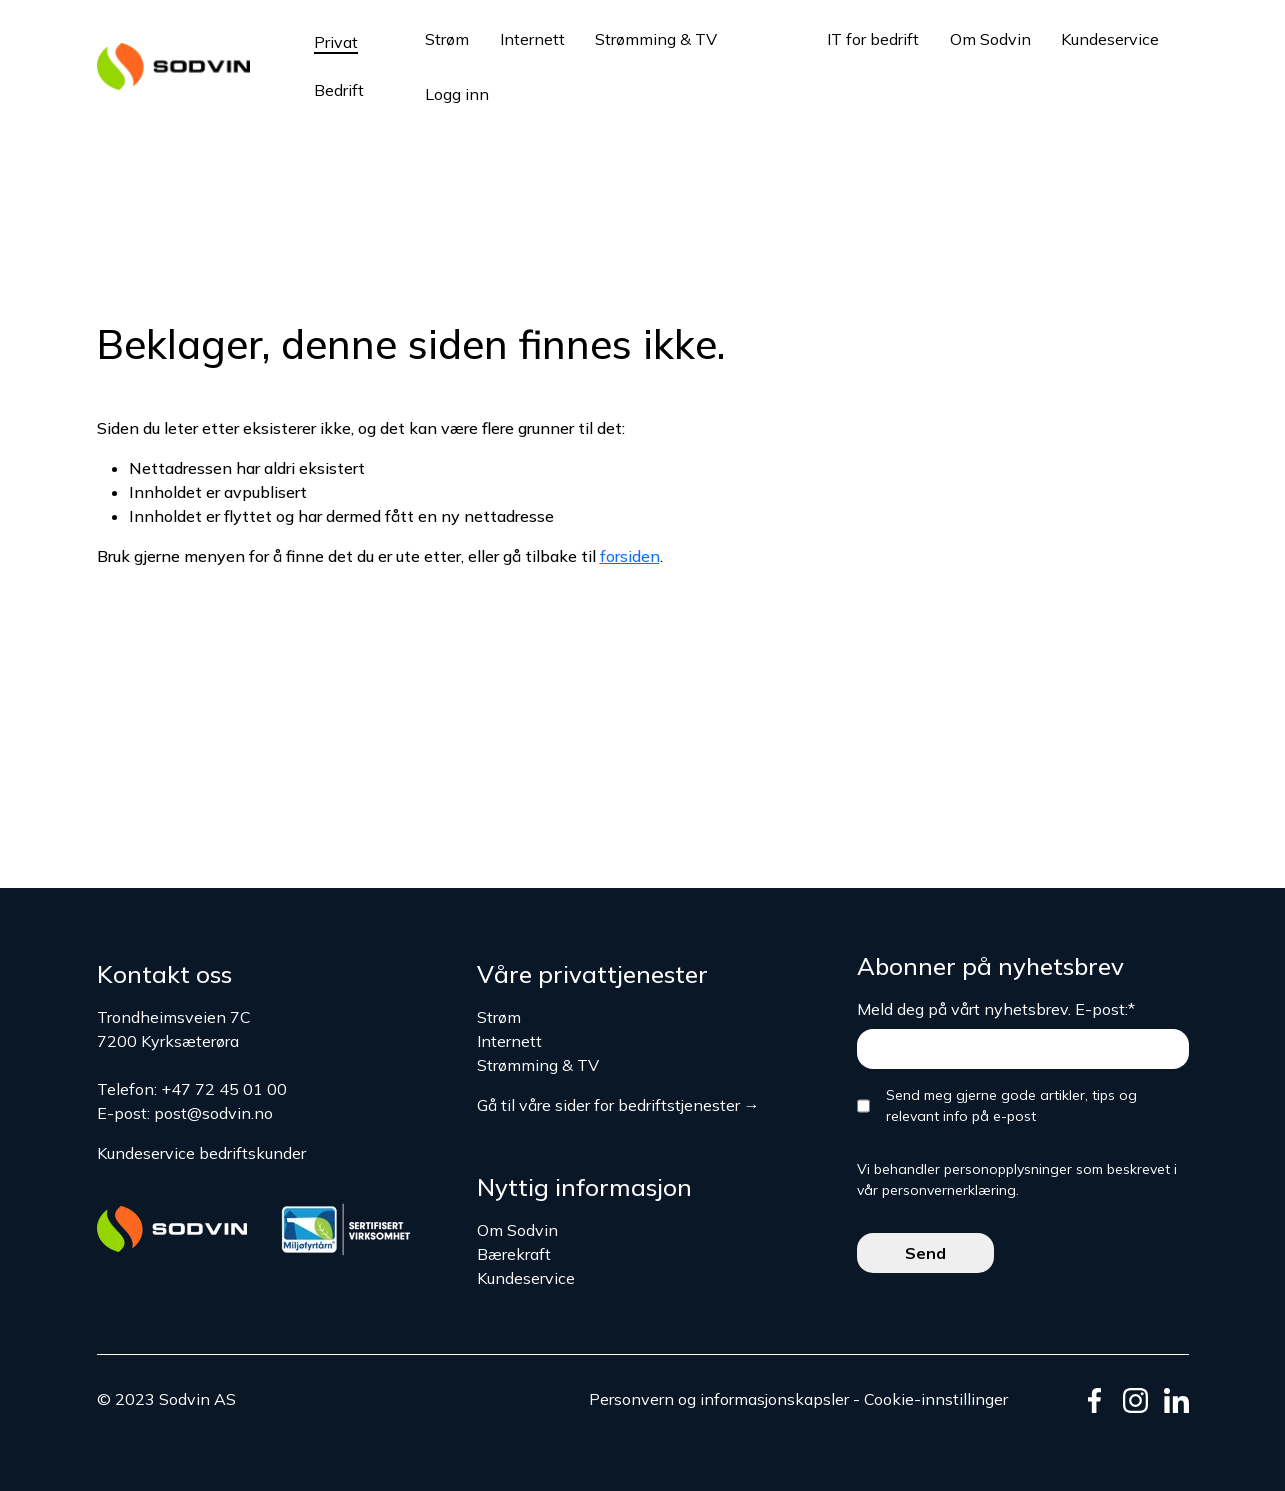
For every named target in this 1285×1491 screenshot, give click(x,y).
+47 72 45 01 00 (224, 1089)
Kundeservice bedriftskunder (201, 1153)
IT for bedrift (873, 39)
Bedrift (339, 90)
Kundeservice (1110, 39)
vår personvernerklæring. (938, 1190)
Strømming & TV (656, 39)
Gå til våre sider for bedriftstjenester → (618, 1105)
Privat (336, 42)
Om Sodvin (990, 39)
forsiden (630, 556)
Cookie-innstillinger (936, 1399)
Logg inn (457, 94)
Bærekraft (514, 1254)
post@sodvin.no (213, 1113)
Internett (532, 39)
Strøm (447, 39)
